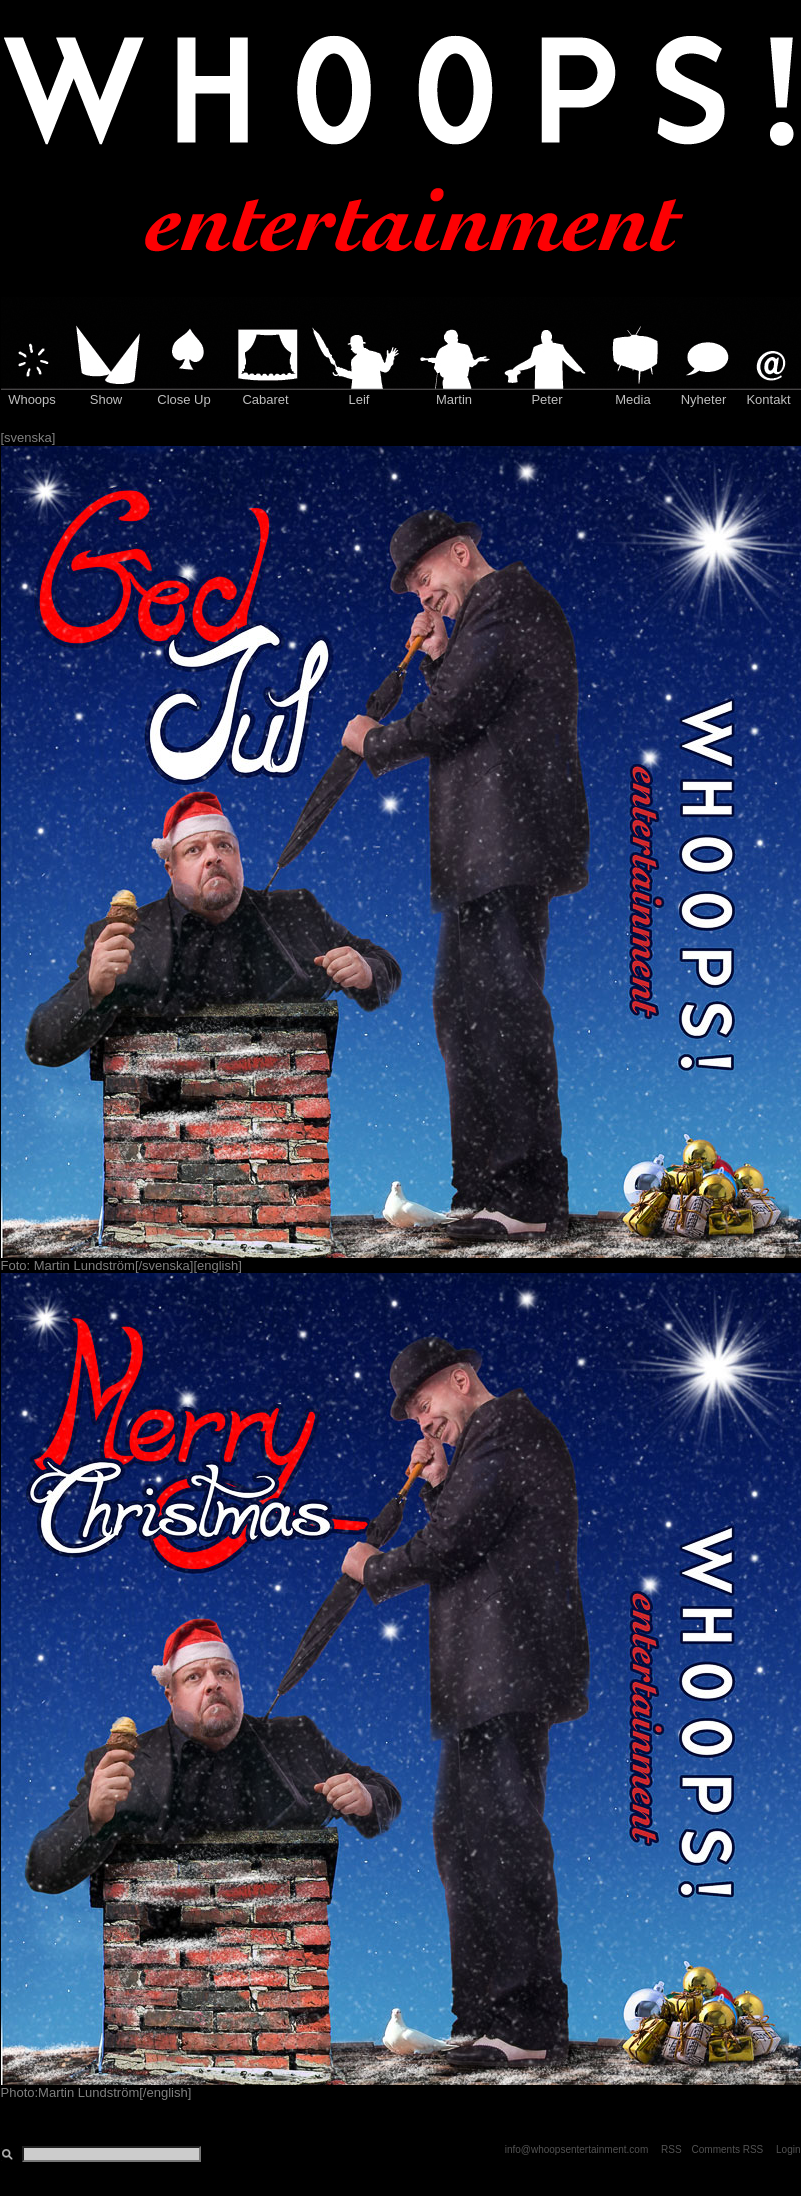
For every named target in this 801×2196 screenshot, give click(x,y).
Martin (454, 399)
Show (106, 399)
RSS (671, 2149)
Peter (546, 399)
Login (788, 2149)
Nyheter (704, 399)
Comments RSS (728, 2149)
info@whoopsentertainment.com (577, 2149)
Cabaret (265, 399)
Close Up (183, 399)
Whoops (32, 399)
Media (632, 399)
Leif (359, 399)
